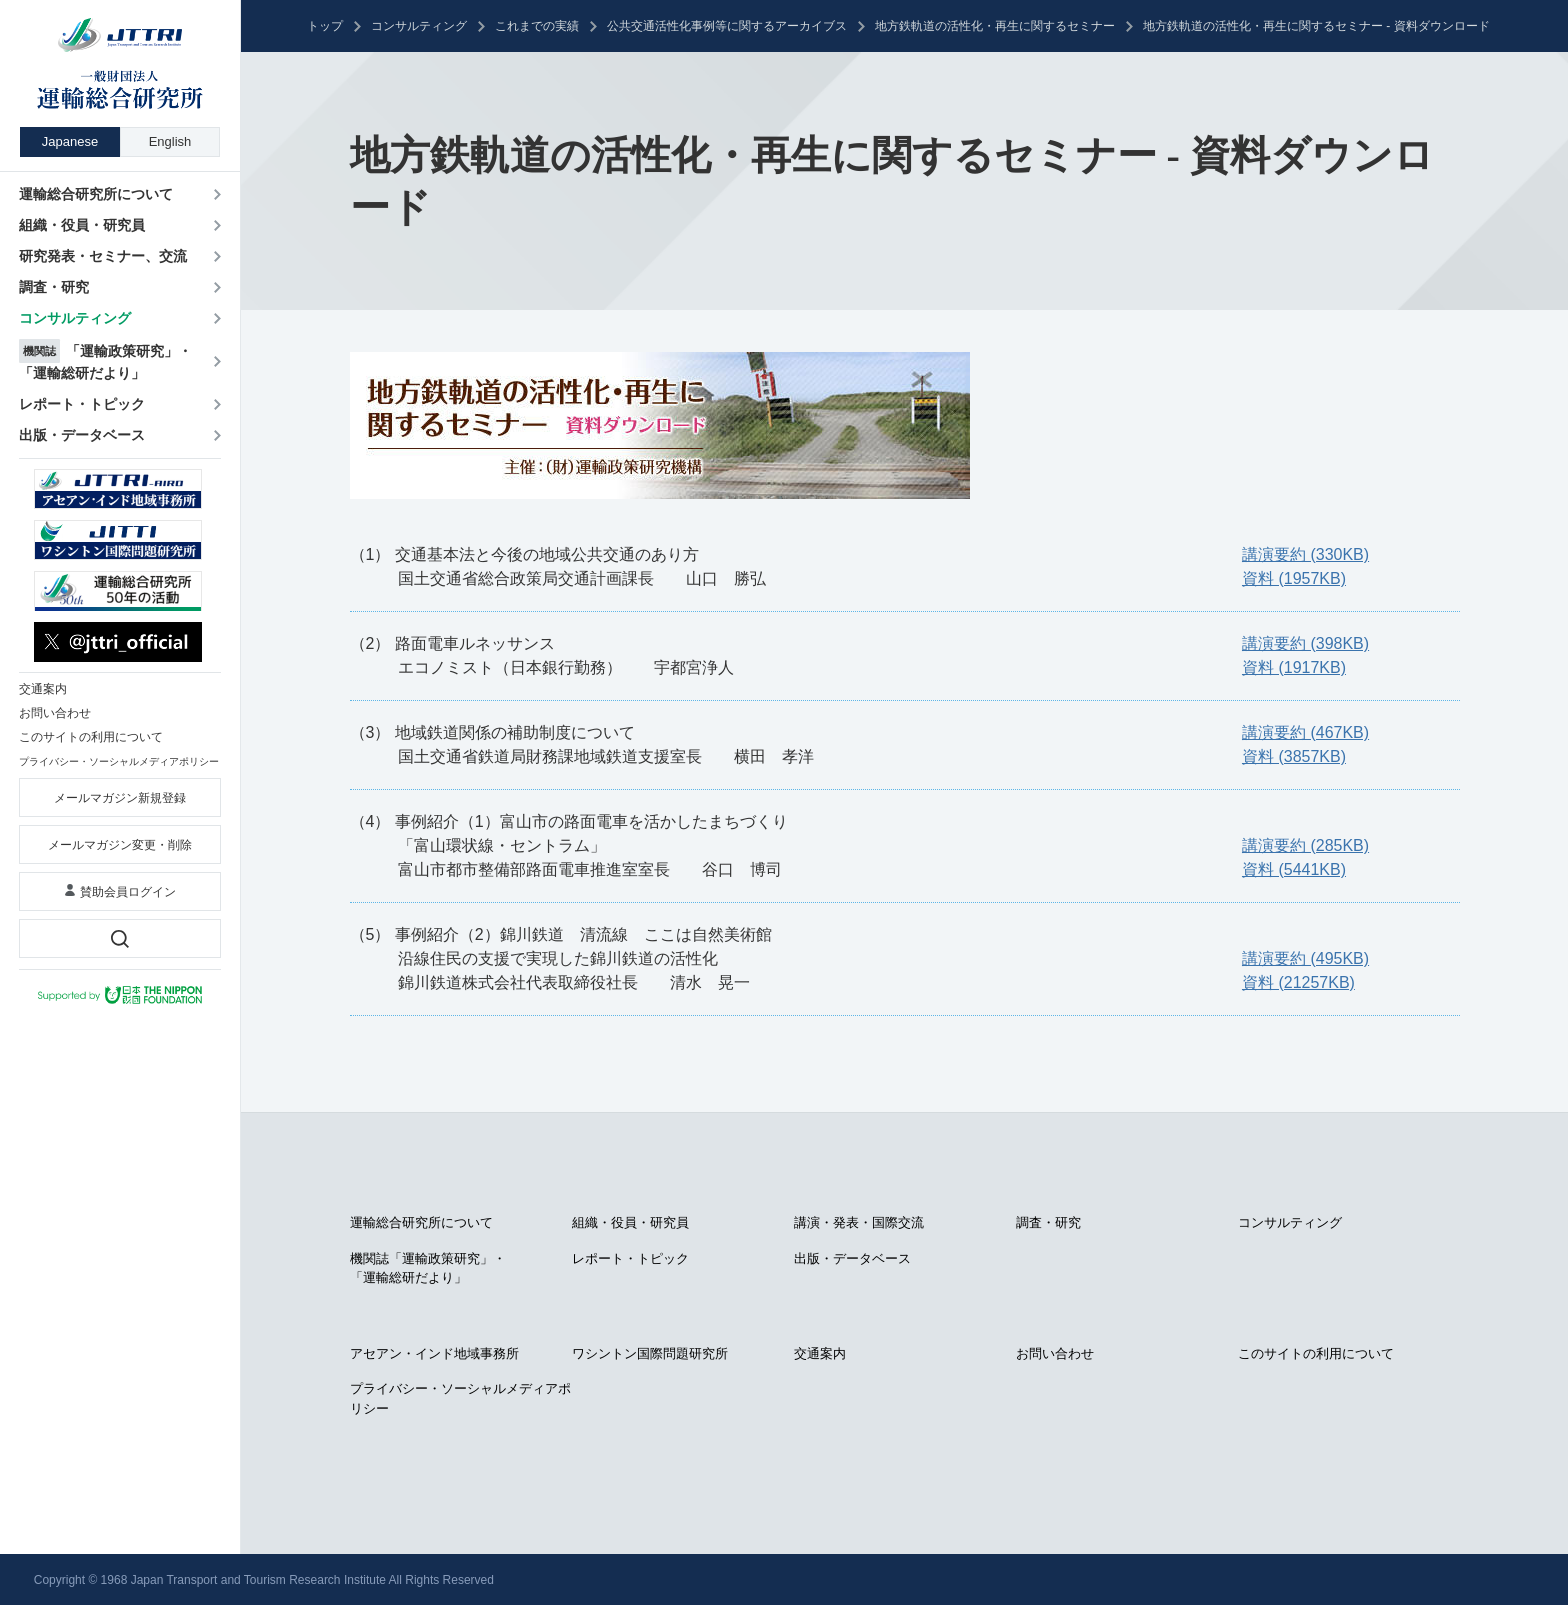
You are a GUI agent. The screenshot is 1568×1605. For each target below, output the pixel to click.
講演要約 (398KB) (1305, 643)
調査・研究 (1048, 1222)
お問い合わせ (1055, 1353)
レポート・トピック (630, 1258)
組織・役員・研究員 (630, 1222)
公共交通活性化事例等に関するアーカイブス (727, 26)
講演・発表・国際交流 (859, 1222)
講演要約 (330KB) (1305, 554)
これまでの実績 (537, 26)
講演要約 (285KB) (1305, 845)
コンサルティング (419, 26)
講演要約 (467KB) (1305, 732)
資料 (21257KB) (1298, 982)
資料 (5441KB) (1294, 869)
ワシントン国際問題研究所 (650, 1353)
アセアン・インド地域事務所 (434, 1353)
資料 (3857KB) (1294, 756)
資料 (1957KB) (1294, 578)
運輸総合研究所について (421, 1222)
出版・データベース (852, 1258)
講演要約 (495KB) (1305, 958)
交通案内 (820, 1353)
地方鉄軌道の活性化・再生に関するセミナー (995, 26)
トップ (325, 26)
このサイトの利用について (1316, 1353)
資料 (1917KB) (1294, 667)
